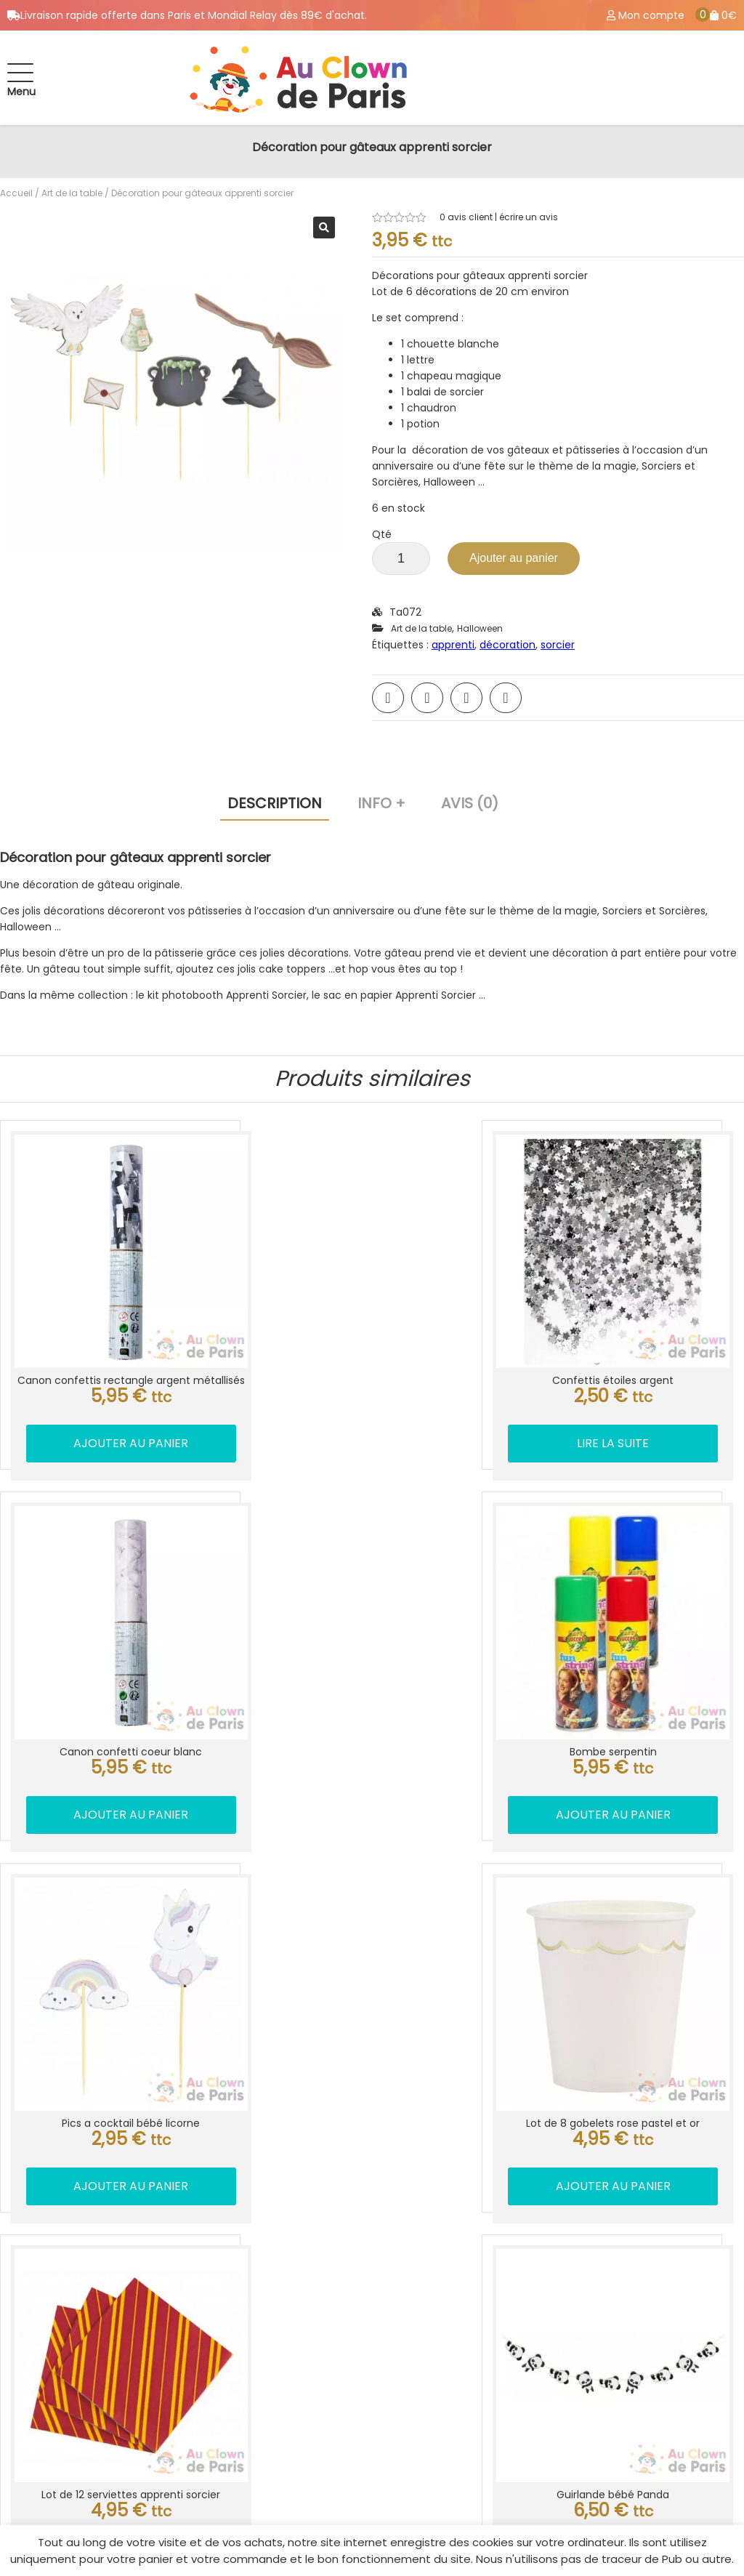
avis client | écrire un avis (499, 217)
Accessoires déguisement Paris (125, 2393)
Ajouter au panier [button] (103, 1404)
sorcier (558, 644)
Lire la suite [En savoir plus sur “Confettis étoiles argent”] (372, 1388)
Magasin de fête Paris (98, 2439)
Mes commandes (503, 2393)
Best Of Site (712, 2514)
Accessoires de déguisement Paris (551, 2271)
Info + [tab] (381, 803)
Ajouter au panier (513, 558)
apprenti (453, 644)
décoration (507, 644)
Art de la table (71, 193)
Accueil (16, 193)
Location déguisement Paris (532, 2201)
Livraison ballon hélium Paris (533, 2224)
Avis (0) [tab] (469, 803)
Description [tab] (274, 803)
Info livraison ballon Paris (107, 2370)
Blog (466, 2439)
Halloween (480, 628)
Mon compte (491, 2370)
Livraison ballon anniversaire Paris (549, 2247)
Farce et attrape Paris (517, 2294)
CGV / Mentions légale (518, 2416)
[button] (324, 227)
